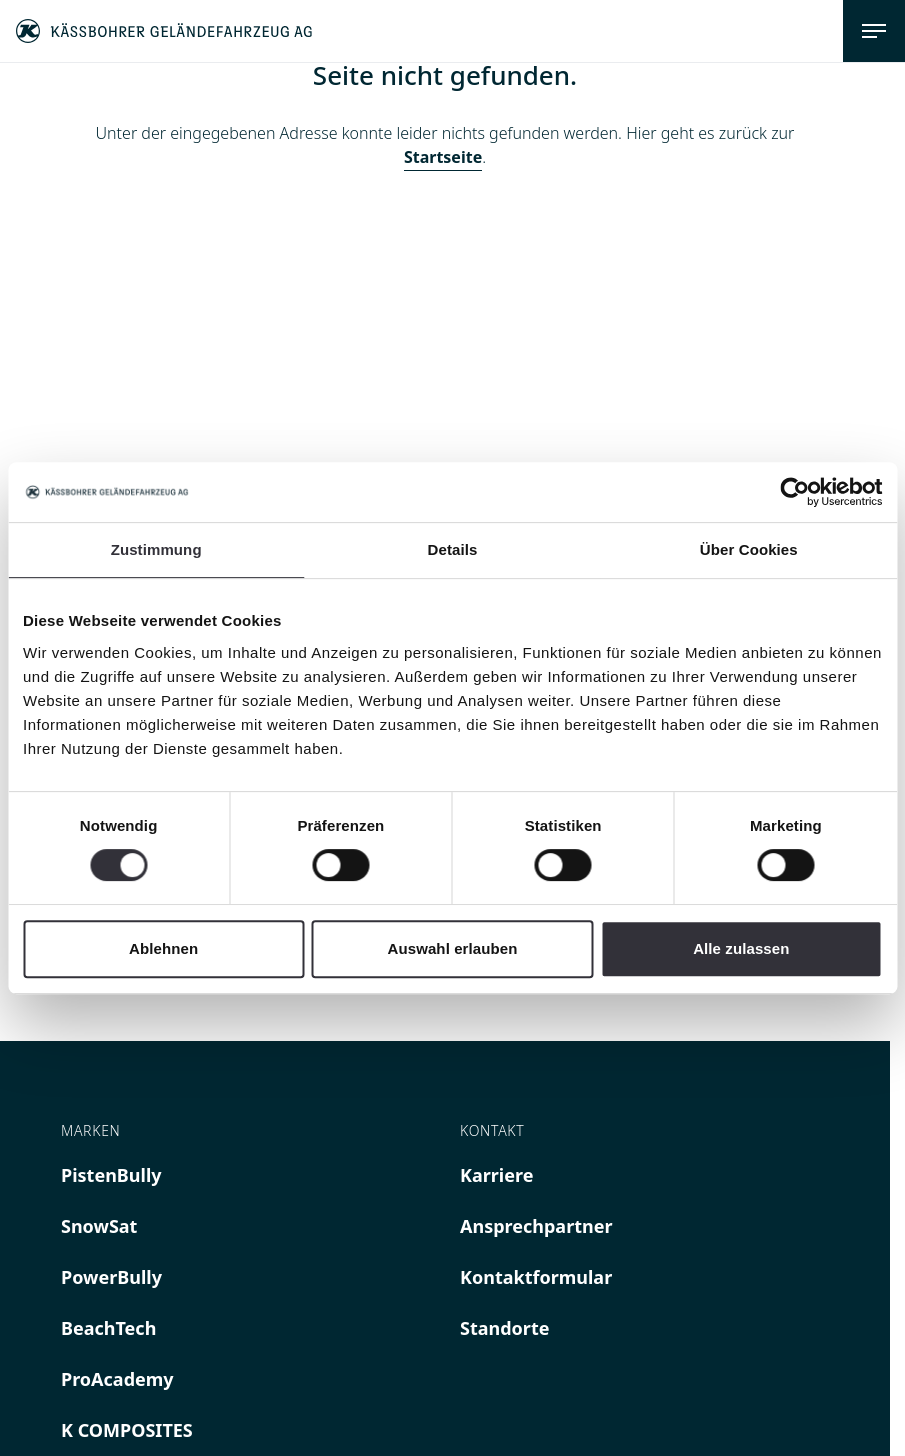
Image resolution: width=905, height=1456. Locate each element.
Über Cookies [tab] (749, 549)
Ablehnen (163, 948)
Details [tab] (453, 549)
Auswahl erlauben (453, 948)
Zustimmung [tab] (156, 549)
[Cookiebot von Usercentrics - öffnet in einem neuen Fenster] (794, 492)
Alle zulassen (741, 948)
